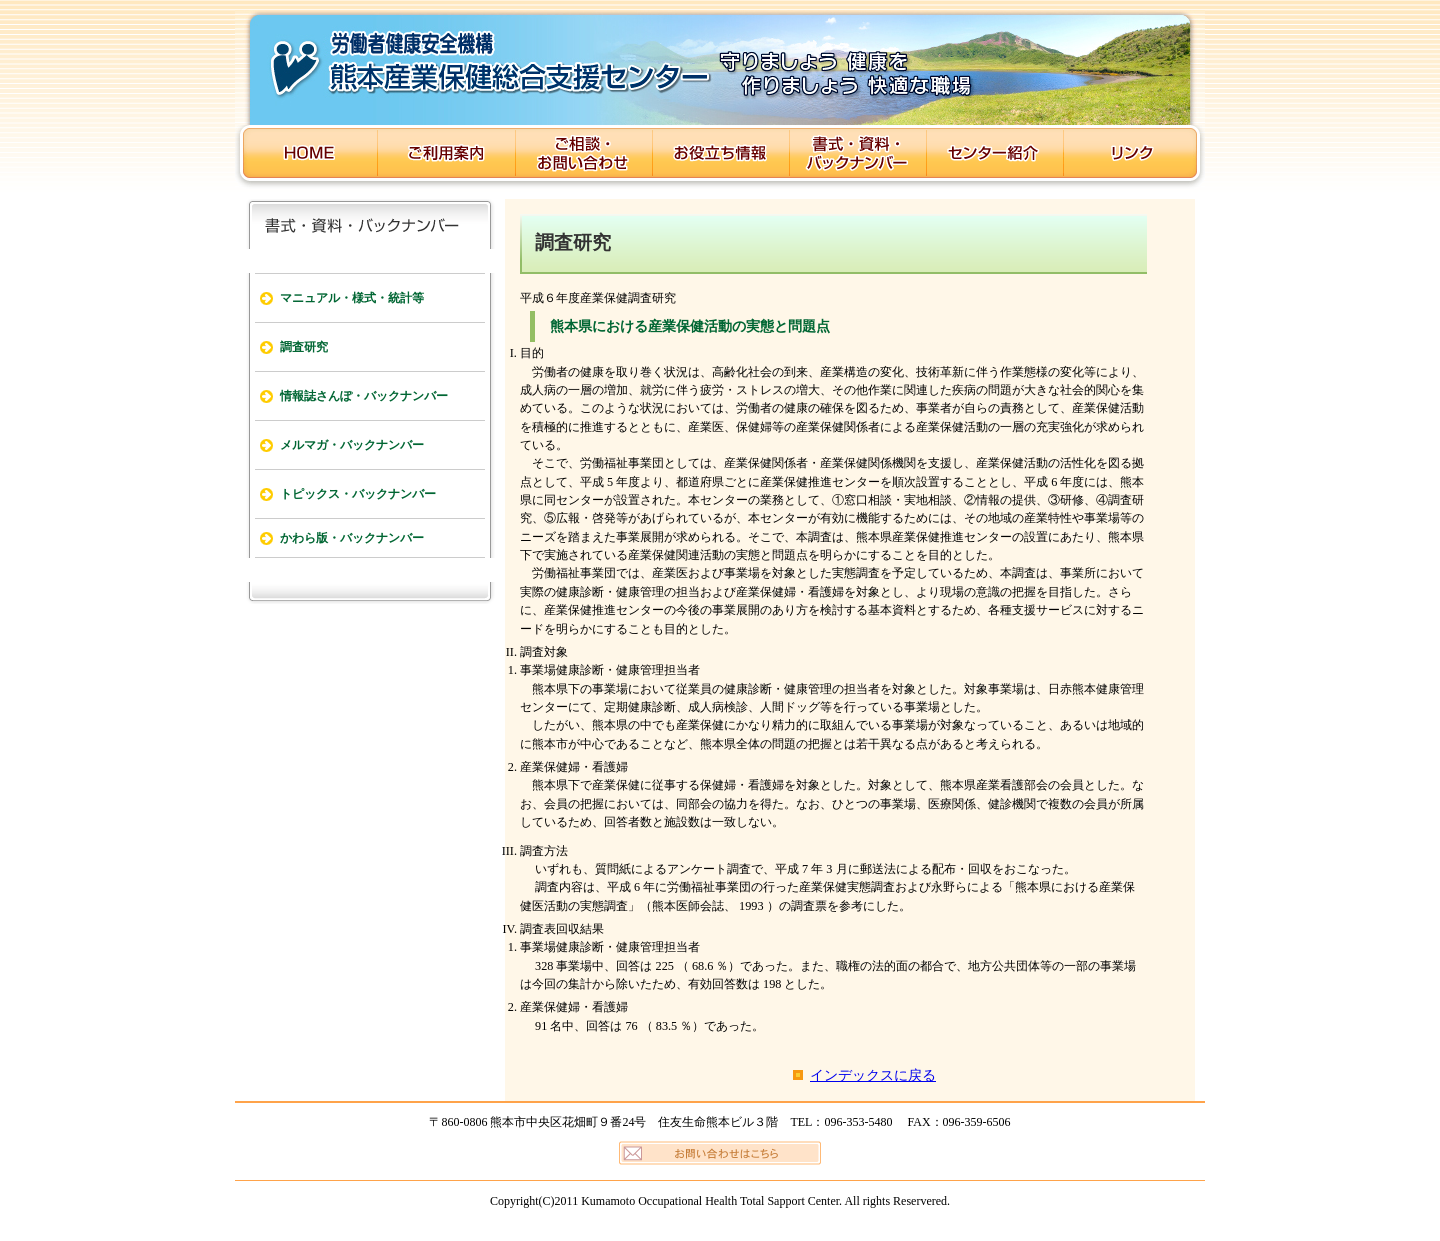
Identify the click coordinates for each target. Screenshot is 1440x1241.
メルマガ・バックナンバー (352, 445)
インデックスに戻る (873, 1075)
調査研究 (304, 347)
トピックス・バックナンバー (358, 494)
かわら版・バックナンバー (352, 538)
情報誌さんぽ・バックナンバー (364, 396)
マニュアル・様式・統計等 (352, 298)
